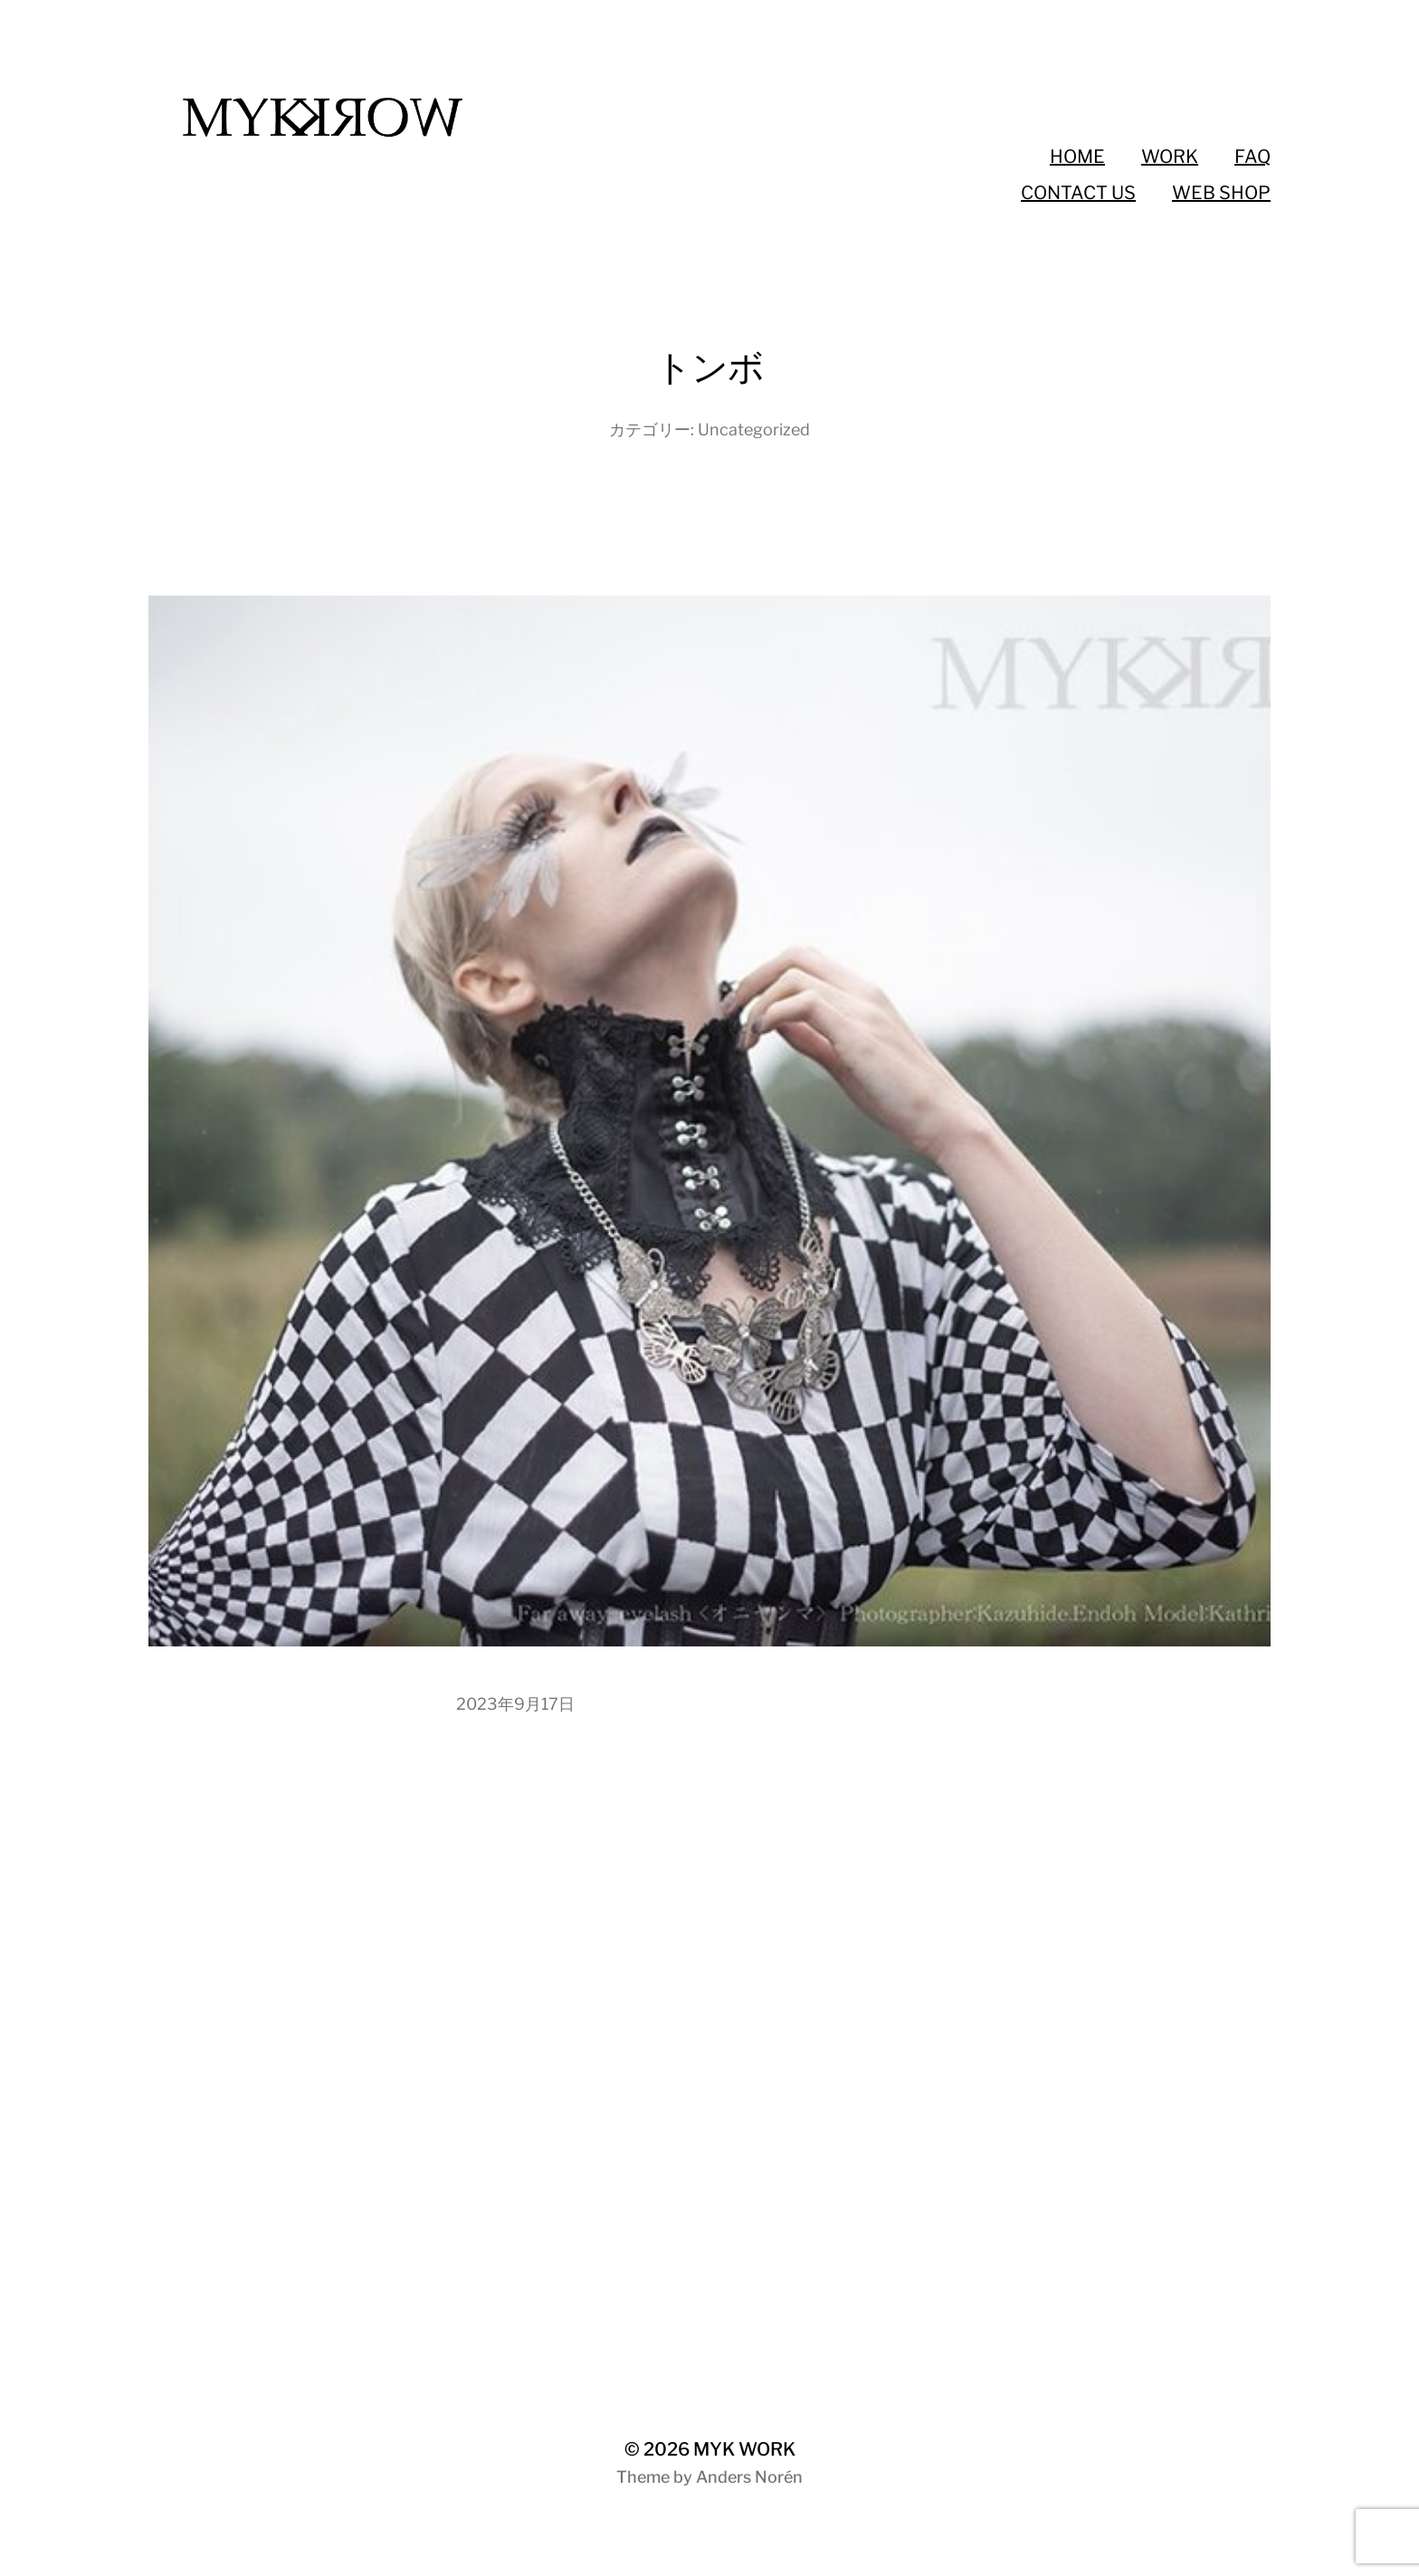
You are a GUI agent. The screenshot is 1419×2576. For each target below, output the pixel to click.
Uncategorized (754, 429)
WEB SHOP (1221, 193)
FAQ (1252, 156)
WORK (1169, 156)
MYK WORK (744, 2449)
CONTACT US (1078, 193)
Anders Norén (749, 2476)
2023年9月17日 (515, 1703)
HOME (1077, 156)
